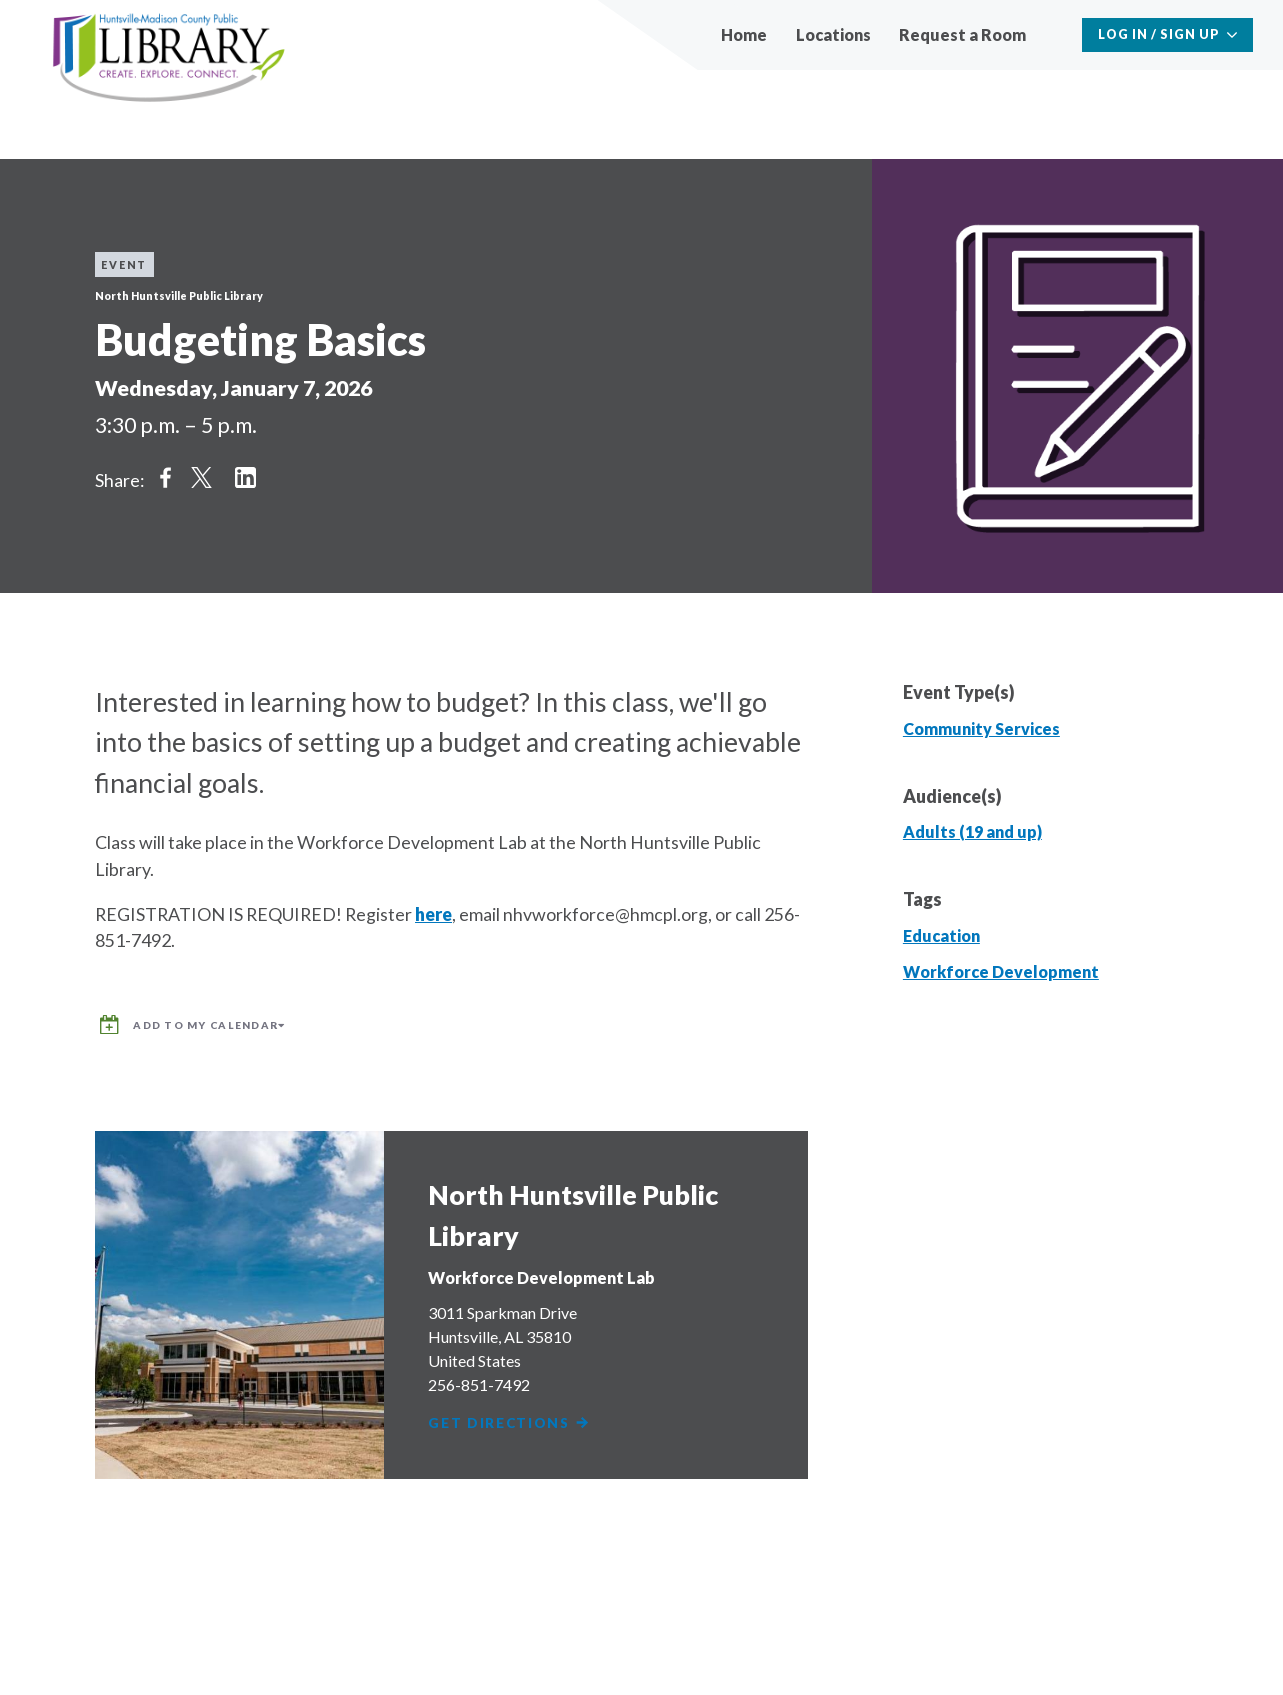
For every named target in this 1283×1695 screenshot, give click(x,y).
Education (941, 935)
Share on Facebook (165, 477)
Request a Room (962, 34)
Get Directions (512, 1415)
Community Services (981, 728)
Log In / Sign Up (1159, 34)
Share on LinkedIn (246, 477)
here (433, 914)
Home (744, 34)
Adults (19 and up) (972, 831)
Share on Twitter (202, 477)
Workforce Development (1001, 971)
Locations (833, 34)
